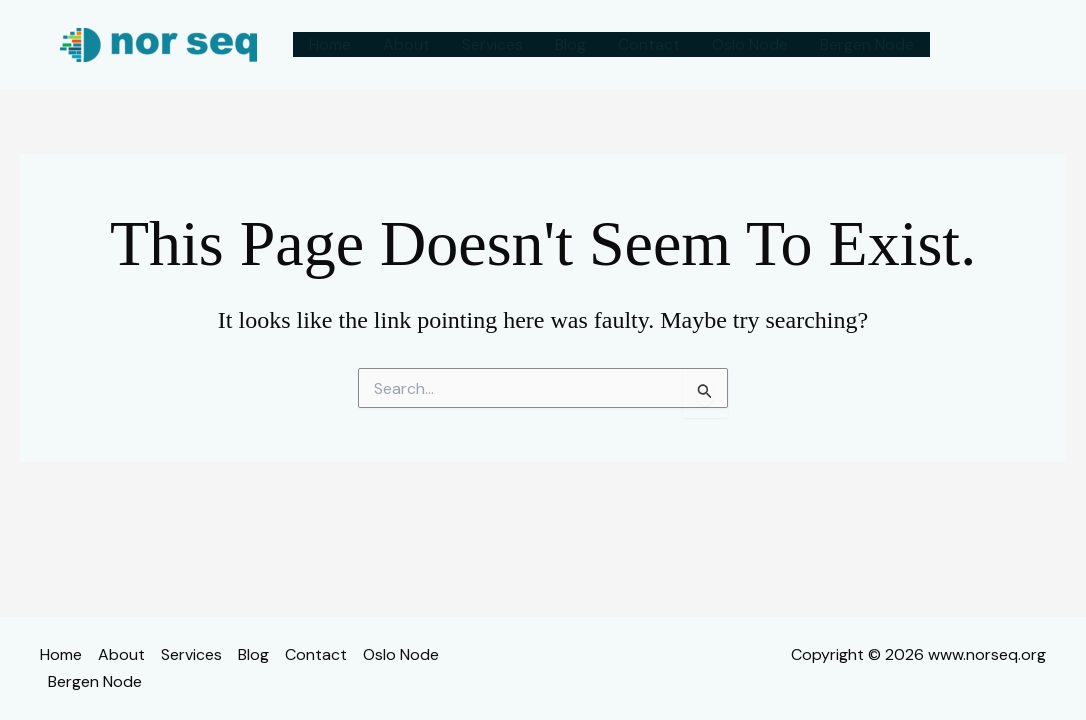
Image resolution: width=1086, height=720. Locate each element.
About (406, 44)
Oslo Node (750, 44)
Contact (649, 44)
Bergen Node (867, 44)
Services (492, 44)
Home (330, 44)
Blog (570, 44)
